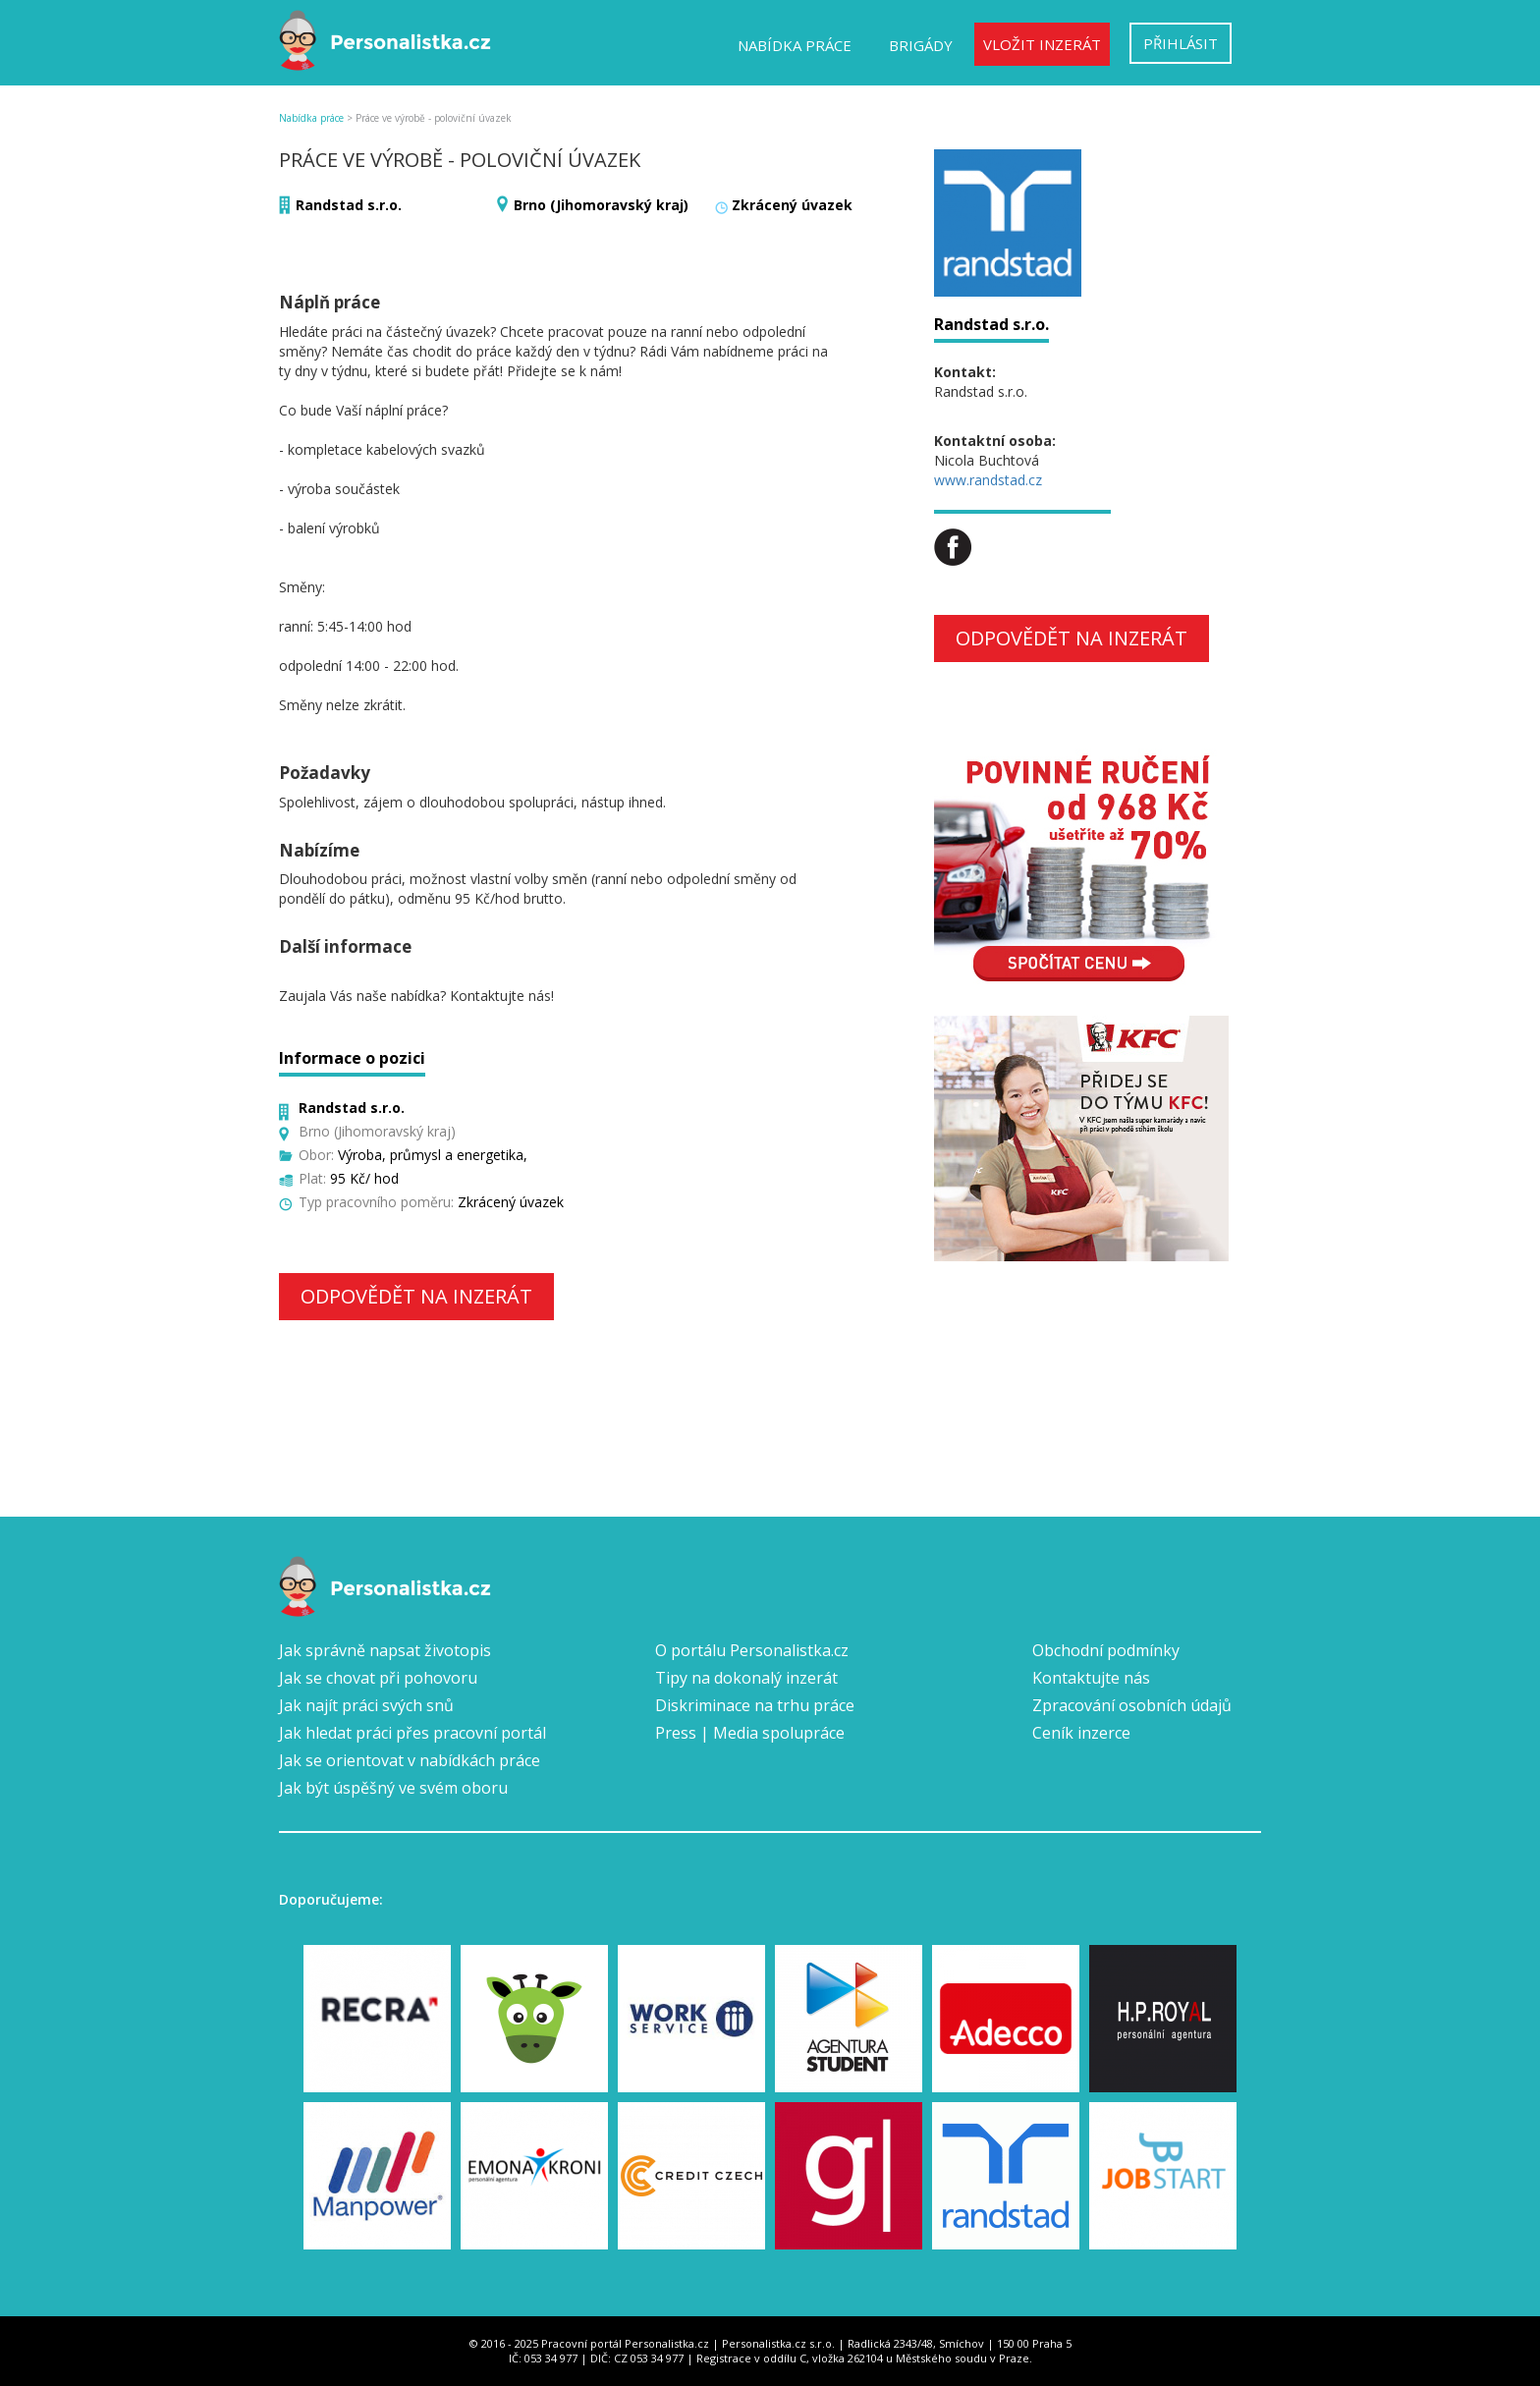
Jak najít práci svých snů (366, 1705)
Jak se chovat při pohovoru (378, 1678)
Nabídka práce (795, 45)
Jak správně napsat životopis (385, 1650)
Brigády (921, 45)
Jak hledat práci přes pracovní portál (412, 1733)
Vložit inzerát (1042, 44)
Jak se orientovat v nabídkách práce (409, 1760)
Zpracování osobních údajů (1132, 1705)
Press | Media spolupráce (750, 1733)
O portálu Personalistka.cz (752, 1650)
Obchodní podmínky (1106, 1650)
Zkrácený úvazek (792, 204)
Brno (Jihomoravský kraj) (601, 204)
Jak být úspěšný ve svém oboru (393, 1788)
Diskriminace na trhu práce (754, 1705)
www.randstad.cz (988, 480)
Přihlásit (1180, 43)
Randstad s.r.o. (349, 204)
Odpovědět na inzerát (416, 1296)
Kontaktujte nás (1091, 1678)
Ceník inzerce (1081, 1733)
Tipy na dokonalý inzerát (746, 1678)
